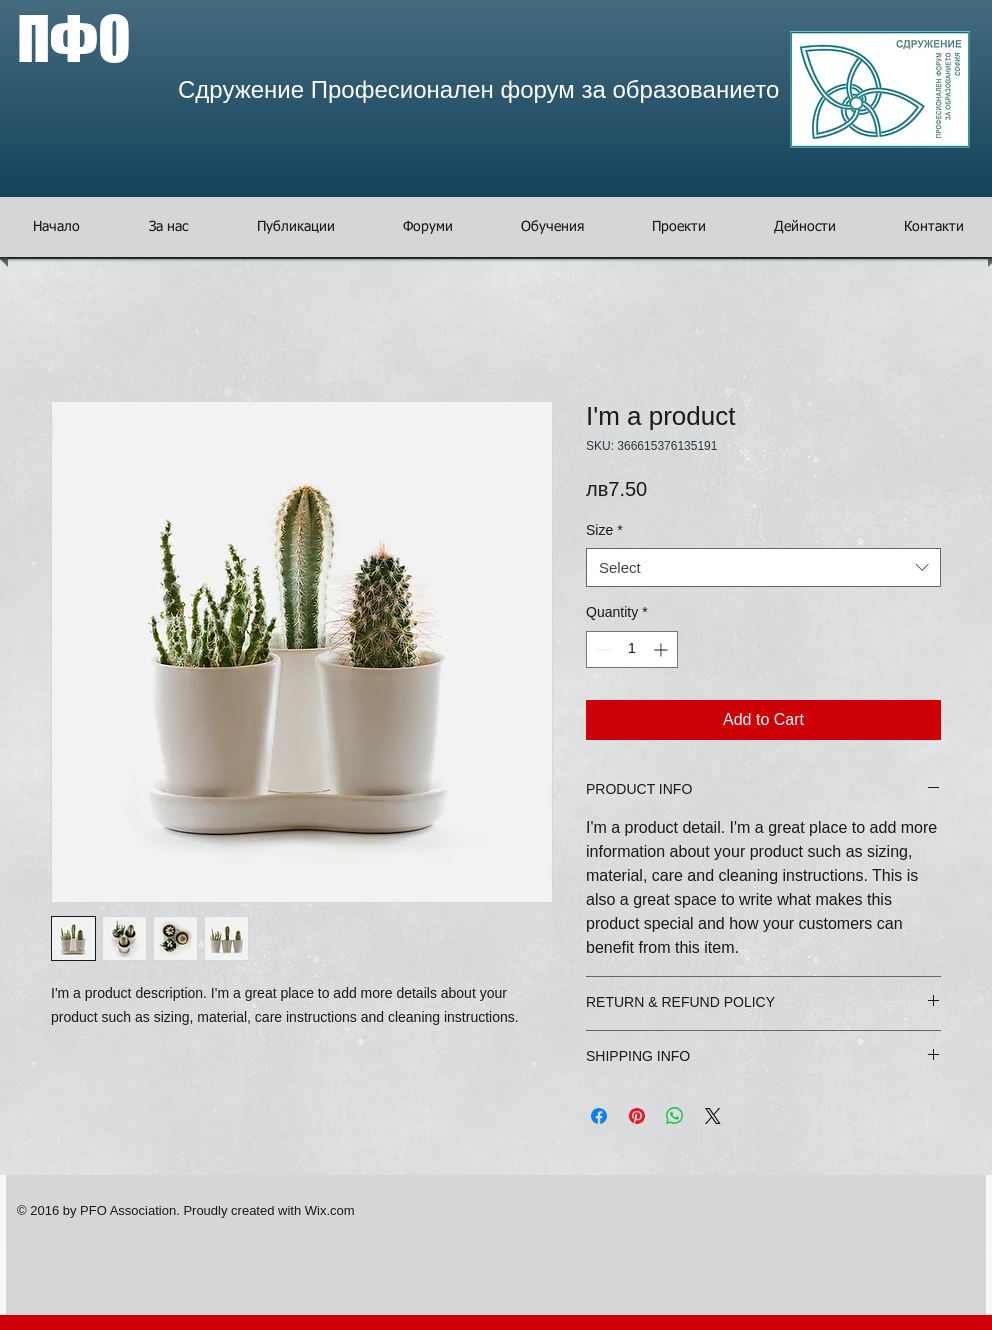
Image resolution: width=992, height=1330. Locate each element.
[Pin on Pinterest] (637, 1116)
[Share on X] (713, 1116)
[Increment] (662, 649)
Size (604, 530)
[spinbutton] (632, 649)
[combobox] (763, 567)
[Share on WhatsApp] (675, 1116)
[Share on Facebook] (599, 1116)
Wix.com (330, 1210)
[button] (428, 227)
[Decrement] (601, 649)
